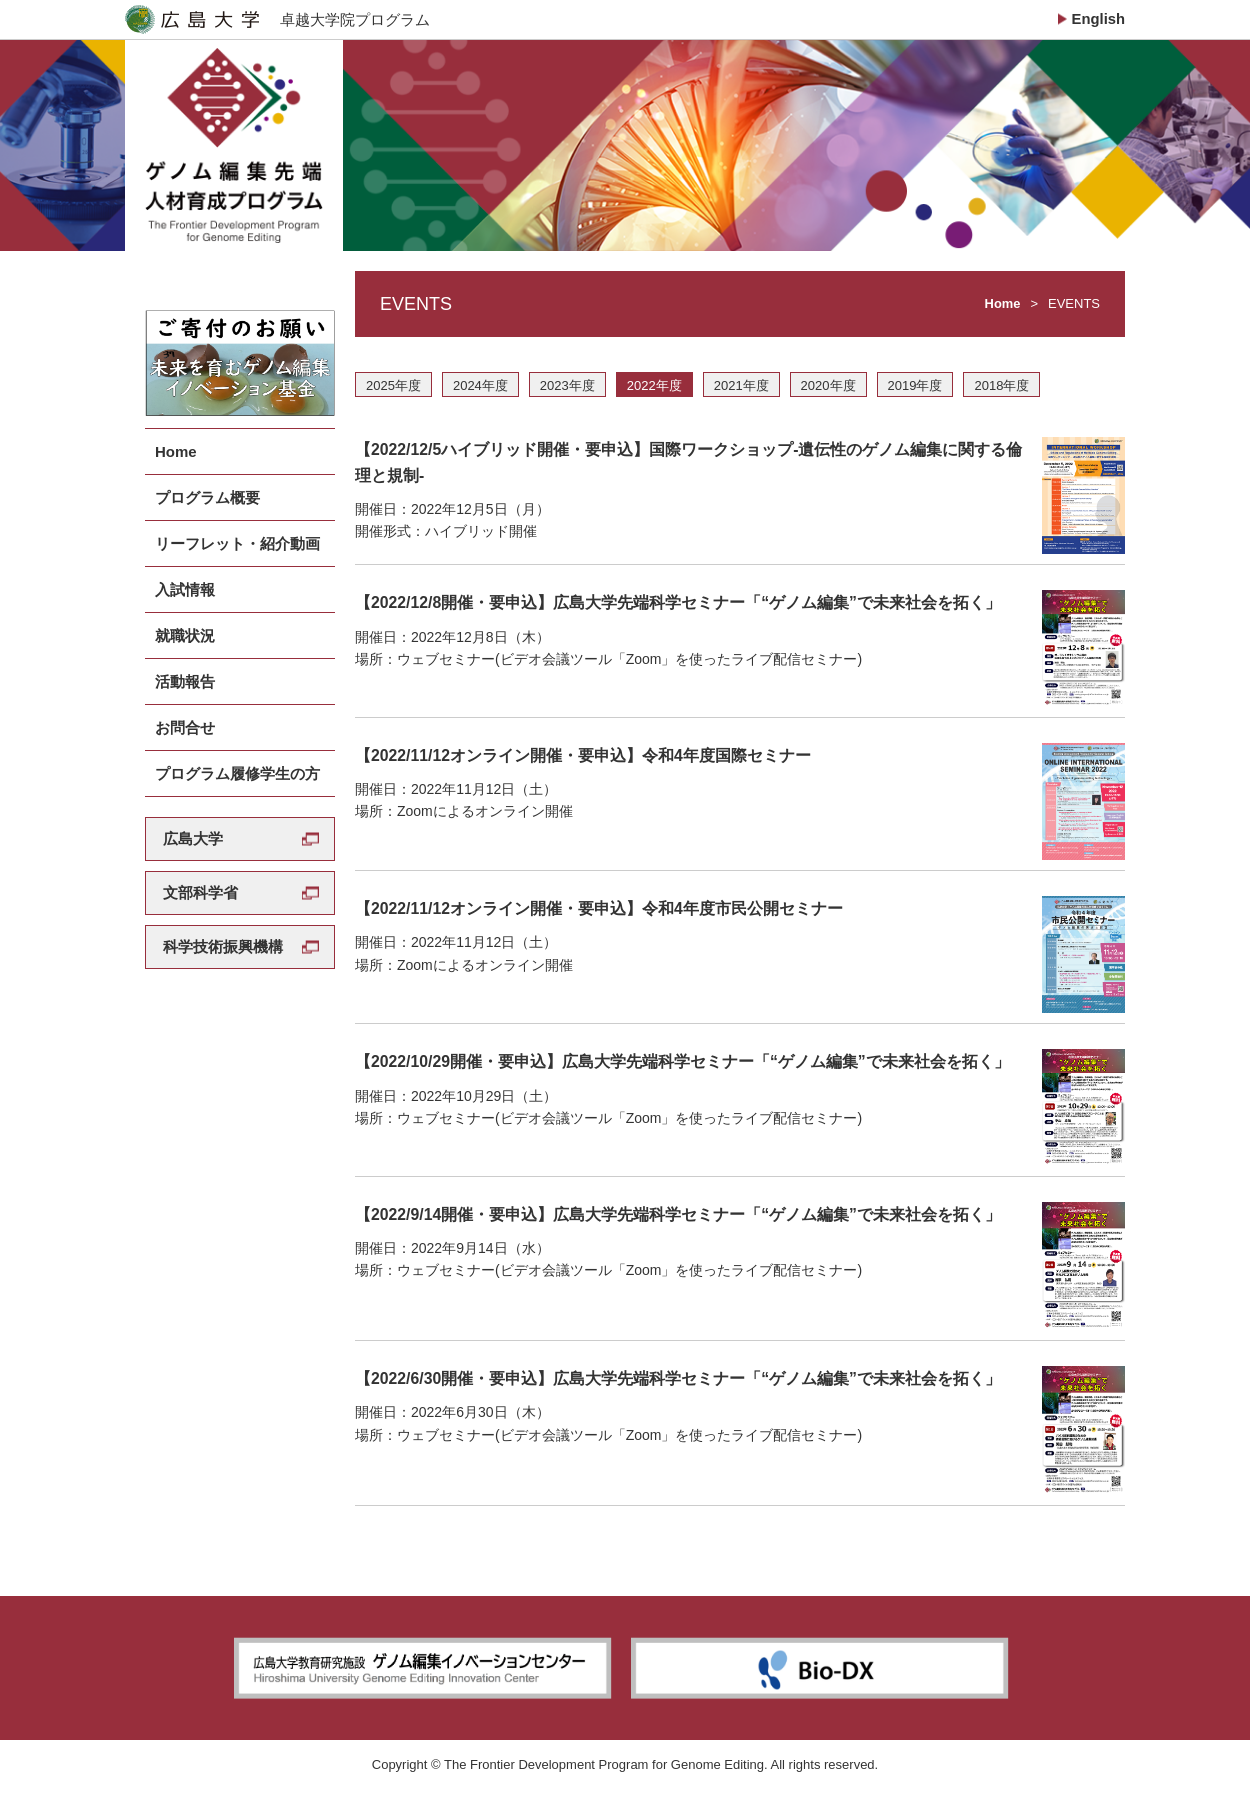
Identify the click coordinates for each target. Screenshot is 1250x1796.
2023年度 (567, 391)
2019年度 (915, 391)
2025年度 (393, 391)
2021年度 (741, 391)
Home (1002, 309)
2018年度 (1001, 391)
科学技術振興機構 (223, 913)
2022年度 (654, 391)
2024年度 (480, 391)
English (1098, 19)
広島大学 (193, 805)
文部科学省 (200, 859)
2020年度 (828, 391)
